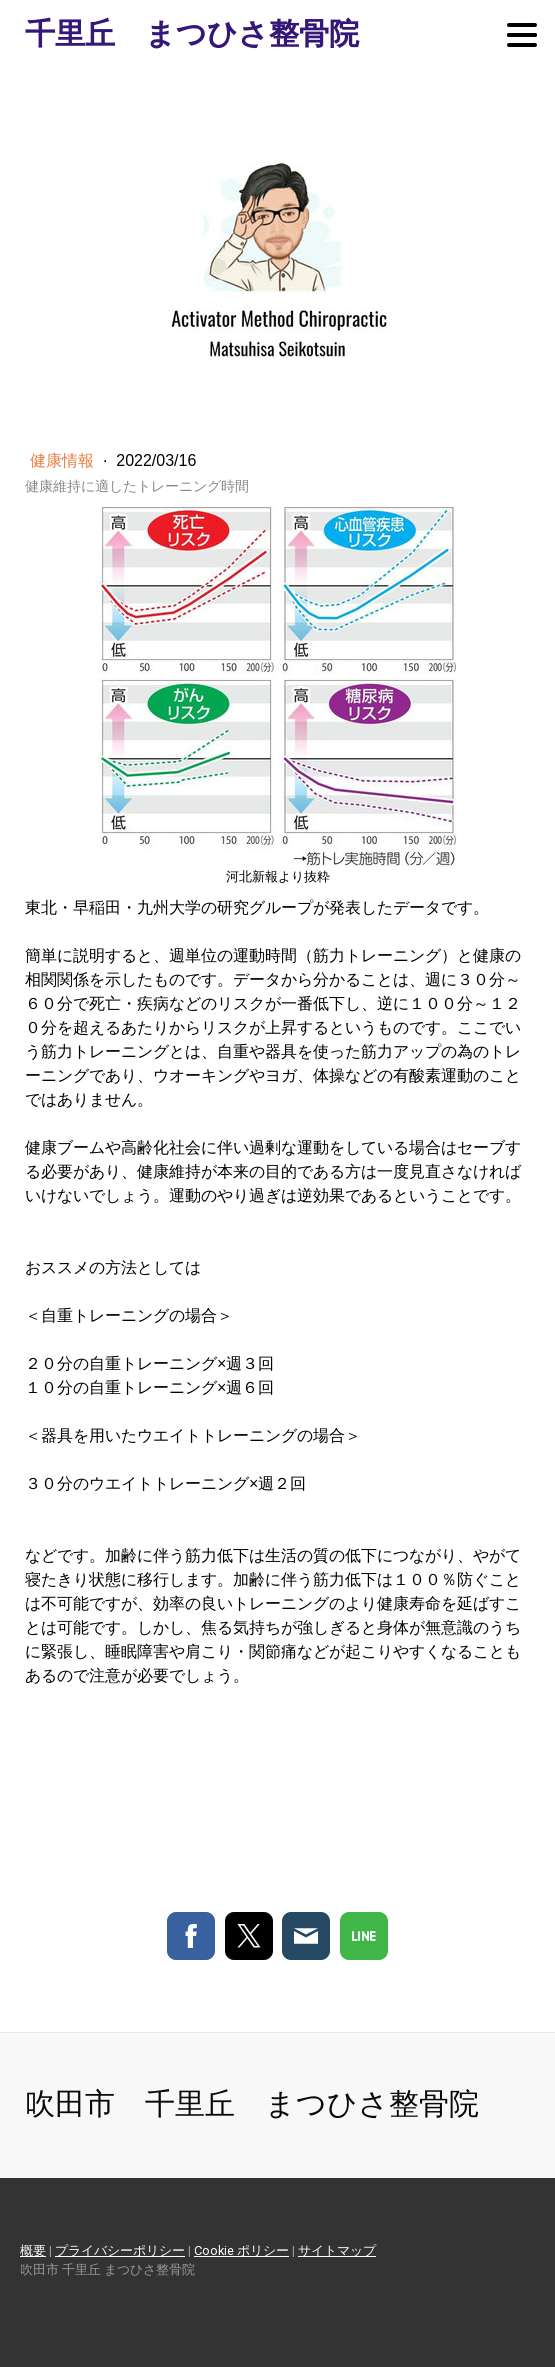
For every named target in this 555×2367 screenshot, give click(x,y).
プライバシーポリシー (120, 2250)
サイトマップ (337, 2250)
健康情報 (64, 460)
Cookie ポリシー (241, 2250)
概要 (33, 2250)
